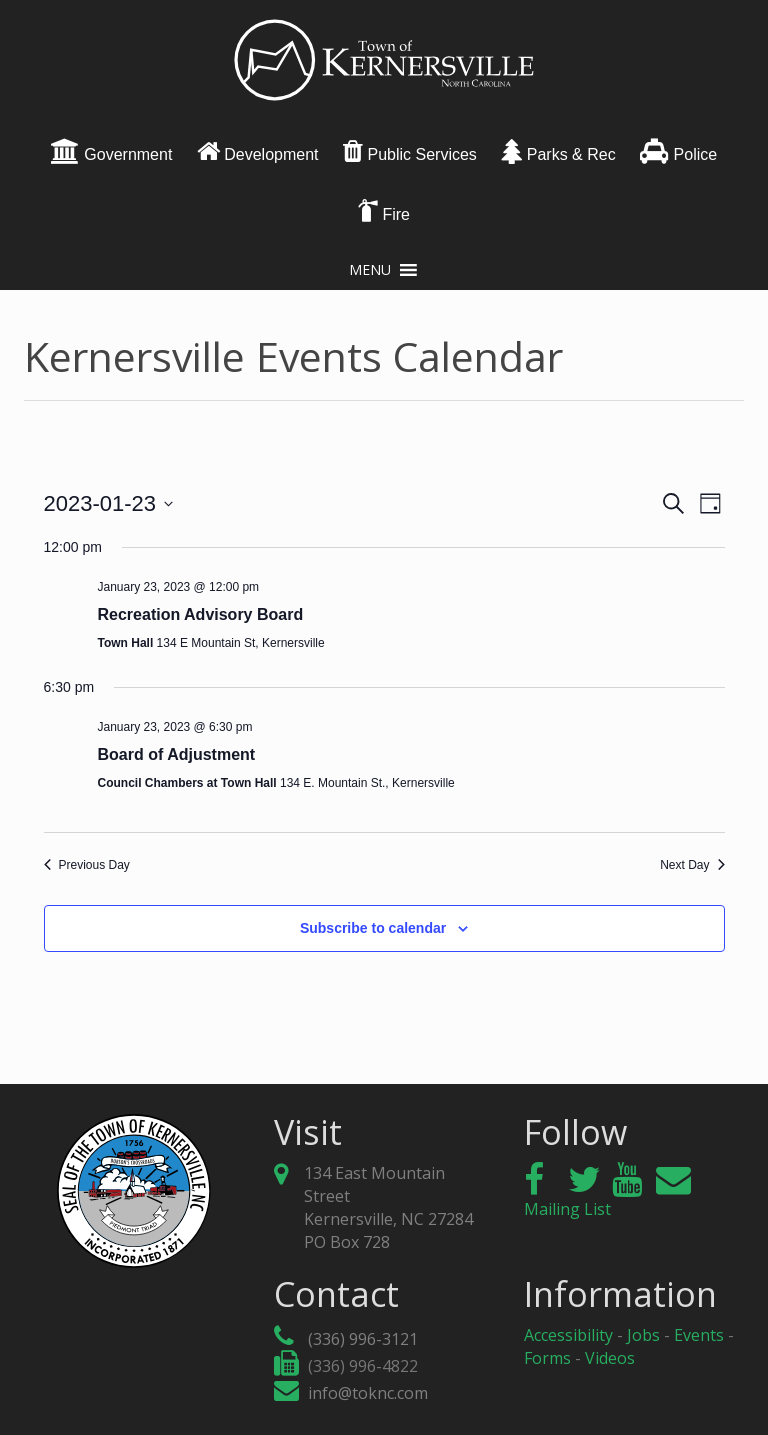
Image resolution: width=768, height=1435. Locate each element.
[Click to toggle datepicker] (109, 503)
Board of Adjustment (177, 754)
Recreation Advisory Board (201, 614)
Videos (610, 1358)
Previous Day (87, 865)
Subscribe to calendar (373, 928)
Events (699, 1335)
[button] (370, 270)
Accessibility (568, 1335)
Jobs (643, 1335)
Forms (547, 1358)
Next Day (692, 865)
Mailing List (607, 1197)
